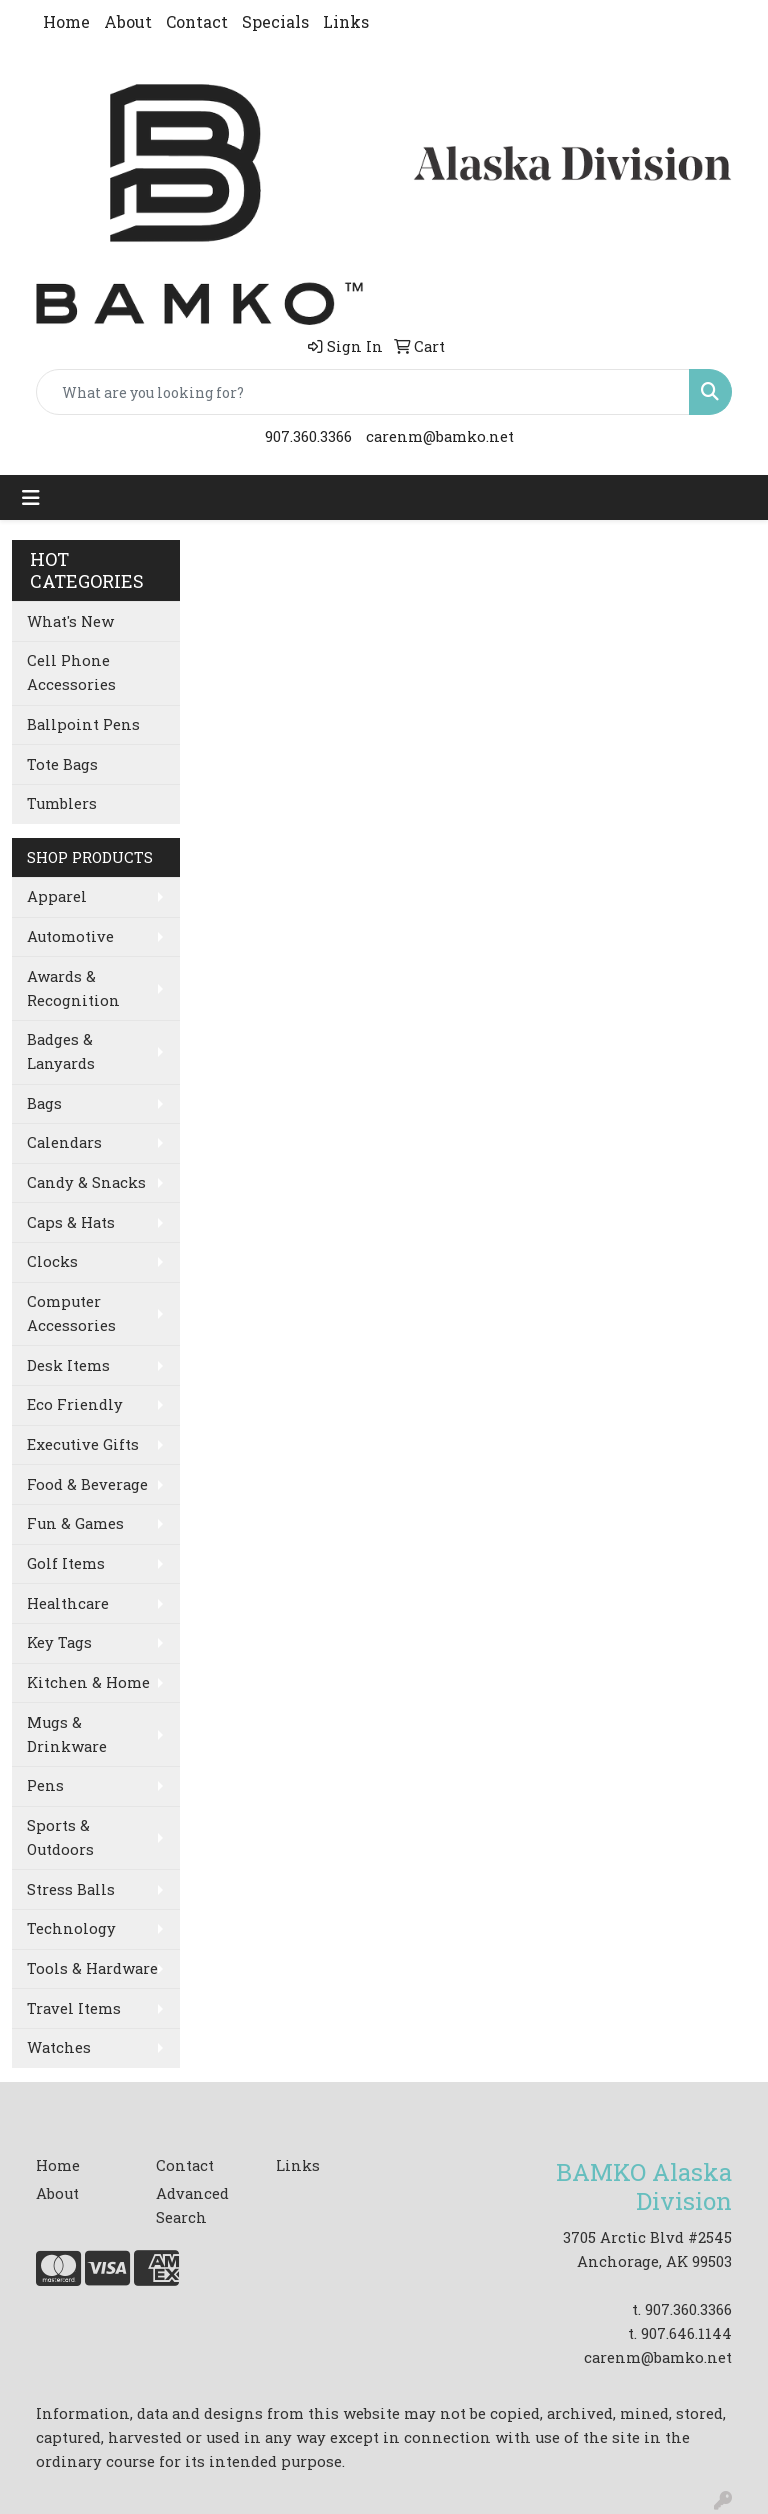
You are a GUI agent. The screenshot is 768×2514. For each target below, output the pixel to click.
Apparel (57, 896)
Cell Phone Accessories (71, 672)
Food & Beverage (87, 1484)
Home (66, 21)
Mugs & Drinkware (67, 1734)
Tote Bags (62, 764)
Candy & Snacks (86, 1182)
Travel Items (74, 2008)
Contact (197, 21)
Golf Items (66, 1563)
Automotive (70, 936)
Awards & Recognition (73, 988)
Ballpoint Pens (83, 724)
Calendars (64, 1142)
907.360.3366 (308, 436)
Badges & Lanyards (61, 1051)
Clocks (52, 1261)
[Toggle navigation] (31, 497)
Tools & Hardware (92, 1968)
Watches (59, 2047)
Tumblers (62, 803)
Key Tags (59, 1642)
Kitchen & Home (88, 1682)
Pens (45, 1785)
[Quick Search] (363, 392)
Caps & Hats (71, 1222)
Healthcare (68, 1603)
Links (346, 21)
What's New (70, 621)
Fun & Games (75, 1523)
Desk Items (68, 1365)
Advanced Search (192, 2205)
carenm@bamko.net (440, 436)
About (128, 21)
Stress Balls (71, 1889)
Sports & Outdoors (60, 1837)
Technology (71, 1928)
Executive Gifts (83, 1444)
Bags (44, 1103)
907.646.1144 (686, 2333)
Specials (275, 21)
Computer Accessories (71, 1313)
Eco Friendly (75, 1404)
